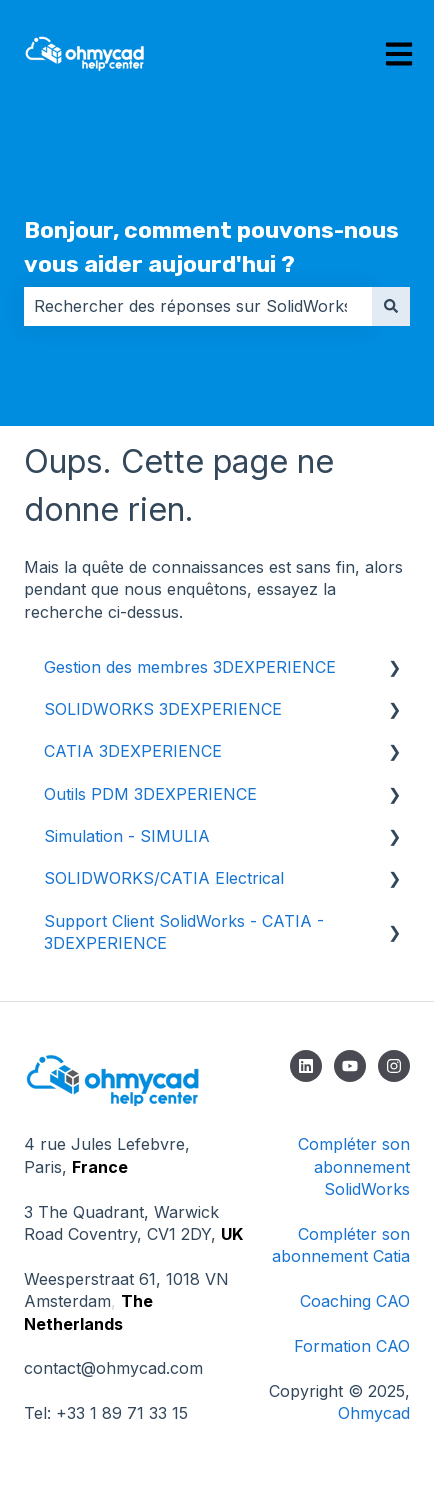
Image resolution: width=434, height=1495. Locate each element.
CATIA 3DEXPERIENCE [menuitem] (133, 751)
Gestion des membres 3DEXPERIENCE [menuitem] (190, 667)
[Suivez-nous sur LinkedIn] (306, 1066)
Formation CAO (352, 1346)
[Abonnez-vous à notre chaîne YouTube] (350, 1066)
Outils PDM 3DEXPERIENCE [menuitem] (150, 794)
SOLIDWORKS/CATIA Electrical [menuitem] (164, 878)
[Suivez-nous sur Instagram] (394, 1066)
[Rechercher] (391, 306)
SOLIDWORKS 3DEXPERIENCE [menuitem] (163, 709)
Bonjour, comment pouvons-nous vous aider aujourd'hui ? (211, 247)
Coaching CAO (355, 1301)
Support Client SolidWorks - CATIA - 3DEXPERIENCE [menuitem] (184, 932)
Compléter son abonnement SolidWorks (354, 1166)
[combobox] (198, 306)
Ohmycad (374, 1413)
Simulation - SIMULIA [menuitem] (127, 836)
